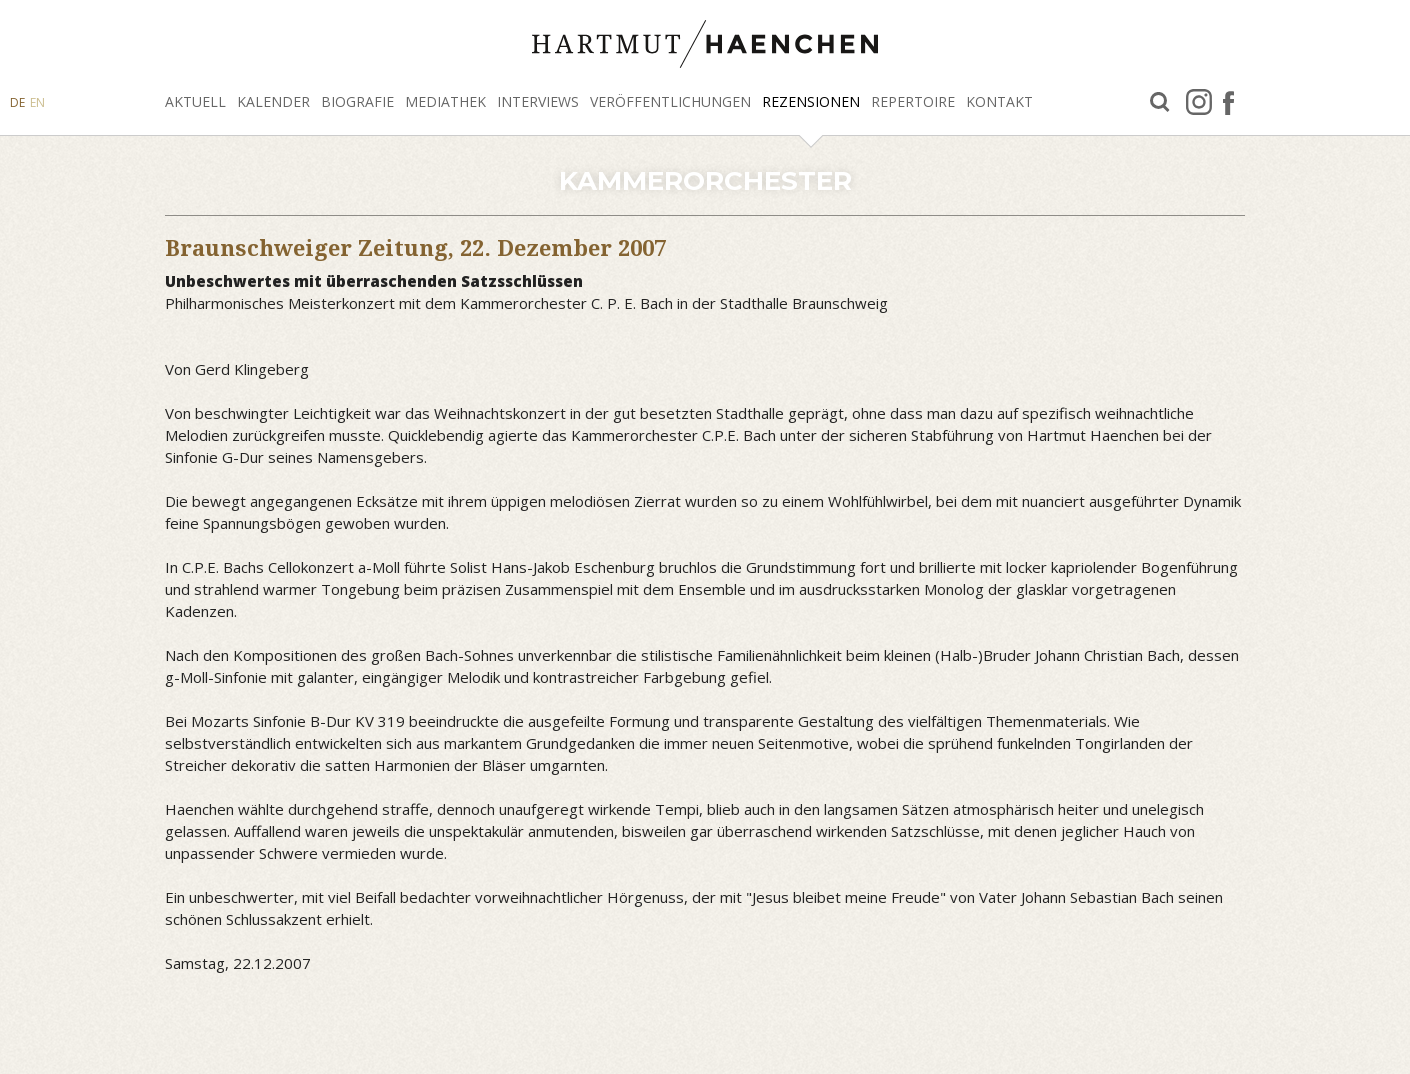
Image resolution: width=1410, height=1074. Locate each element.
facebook (1228, 102)
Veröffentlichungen (670, 101)
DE (17, 102)
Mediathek (445, 101)
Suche (1160, 102)
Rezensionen (811, 101)
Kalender (273, 101)
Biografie (357, 101)
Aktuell (195, 101)
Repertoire (913, 101)
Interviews (538, 101)
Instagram (1199, 102)
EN (37, 102)
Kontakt (999, 101)
